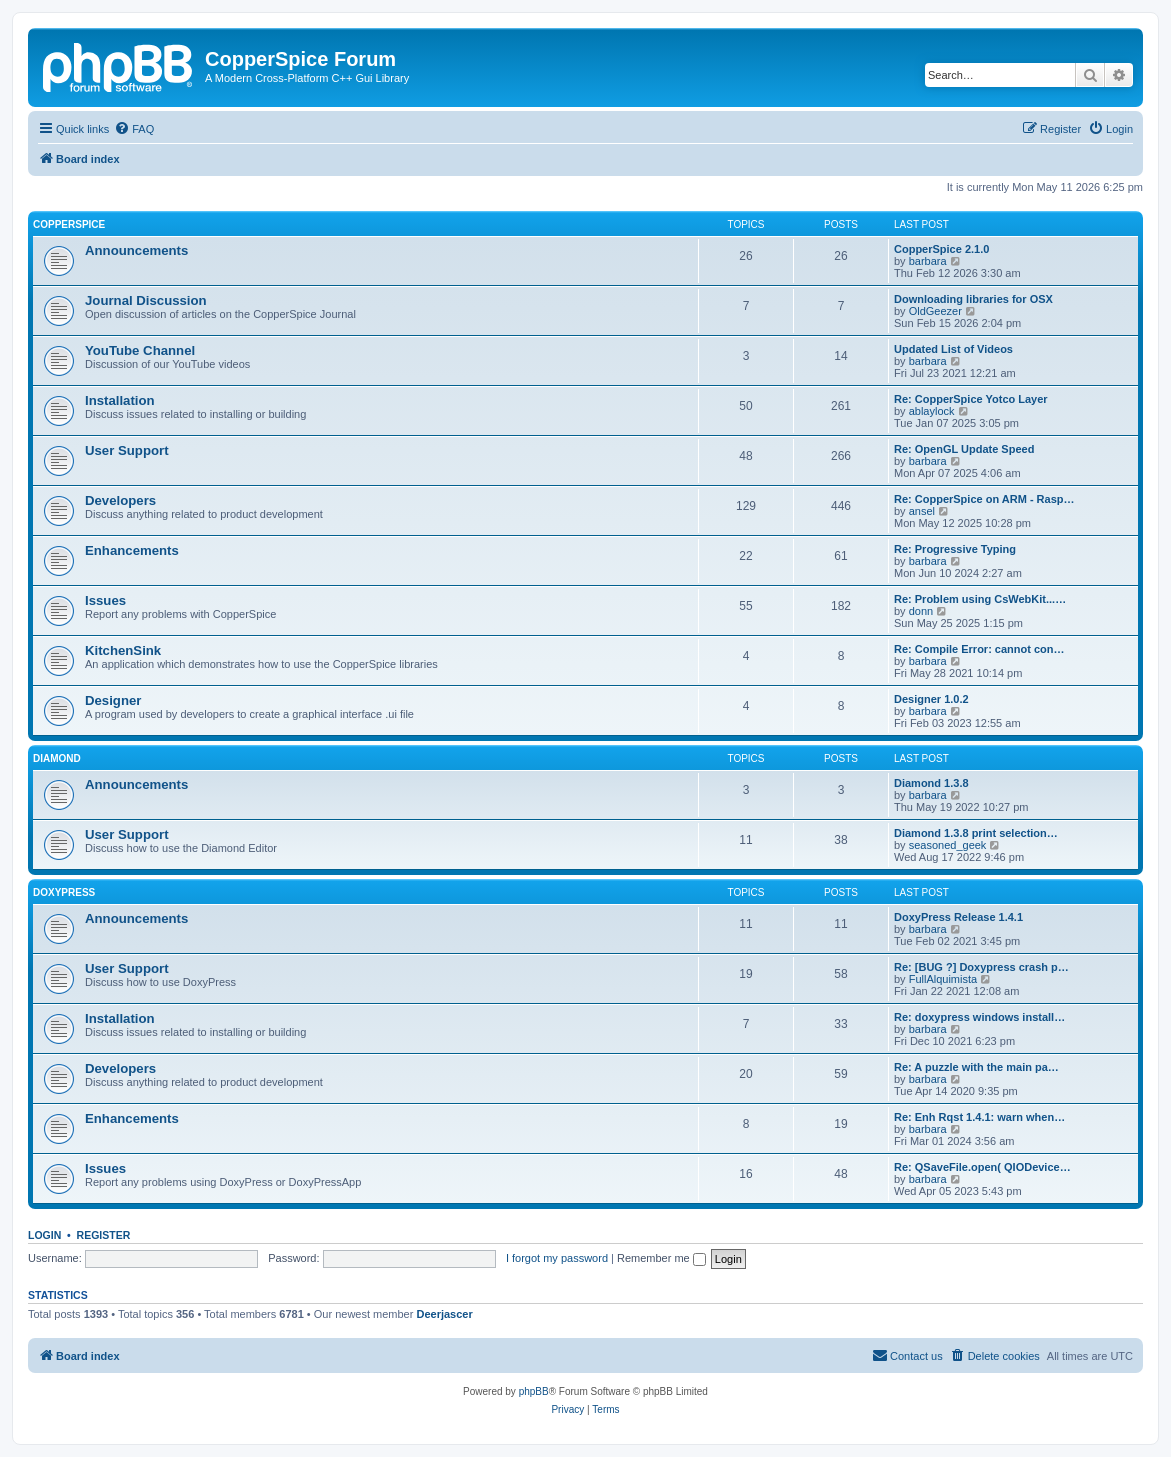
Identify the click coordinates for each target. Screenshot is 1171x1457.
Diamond (57, 758)
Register (104, 1235)
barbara (928, 261)
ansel (922, 511)
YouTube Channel (140, 350)
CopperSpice (69, 224)
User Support (127, 450)
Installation (120, 400)
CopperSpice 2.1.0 (941, 249)
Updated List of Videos (953, 349)
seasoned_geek (948, 845)
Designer (113, 700)
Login (44, 1235)
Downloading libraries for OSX (973, 299)
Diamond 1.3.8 (931, 783)
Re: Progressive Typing (955, 549)
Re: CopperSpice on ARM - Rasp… (984, 499)
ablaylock (932, 411)
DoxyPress (64, 892)
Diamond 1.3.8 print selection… (976, 833)
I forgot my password (557, 1258)
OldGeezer (935, 311)
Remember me (661, 1258)
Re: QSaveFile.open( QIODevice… (982, 1167)
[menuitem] (134, 129)
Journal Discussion (146, 300)
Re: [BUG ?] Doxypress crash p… (981, 967)
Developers (120, 500)
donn (921, 611)
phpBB (534, 1391)
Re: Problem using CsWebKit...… (980, 599)
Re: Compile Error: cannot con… (979, 649)
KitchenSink (123, 650)
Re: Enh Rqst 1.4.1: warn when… (979, 1117)
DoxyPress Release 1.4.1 (958, 917)
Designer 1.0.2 (931, 699)
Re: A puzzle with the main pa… (976, 1067)
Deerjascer (444, 1314)
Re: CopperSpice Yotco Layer (971, 399)
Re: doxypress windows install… (979, 1017)
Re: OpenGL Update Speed (964, 449)
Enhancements (132, 550)
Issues (105, 600)
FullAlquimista (943, 979)
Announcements (136, 250)
